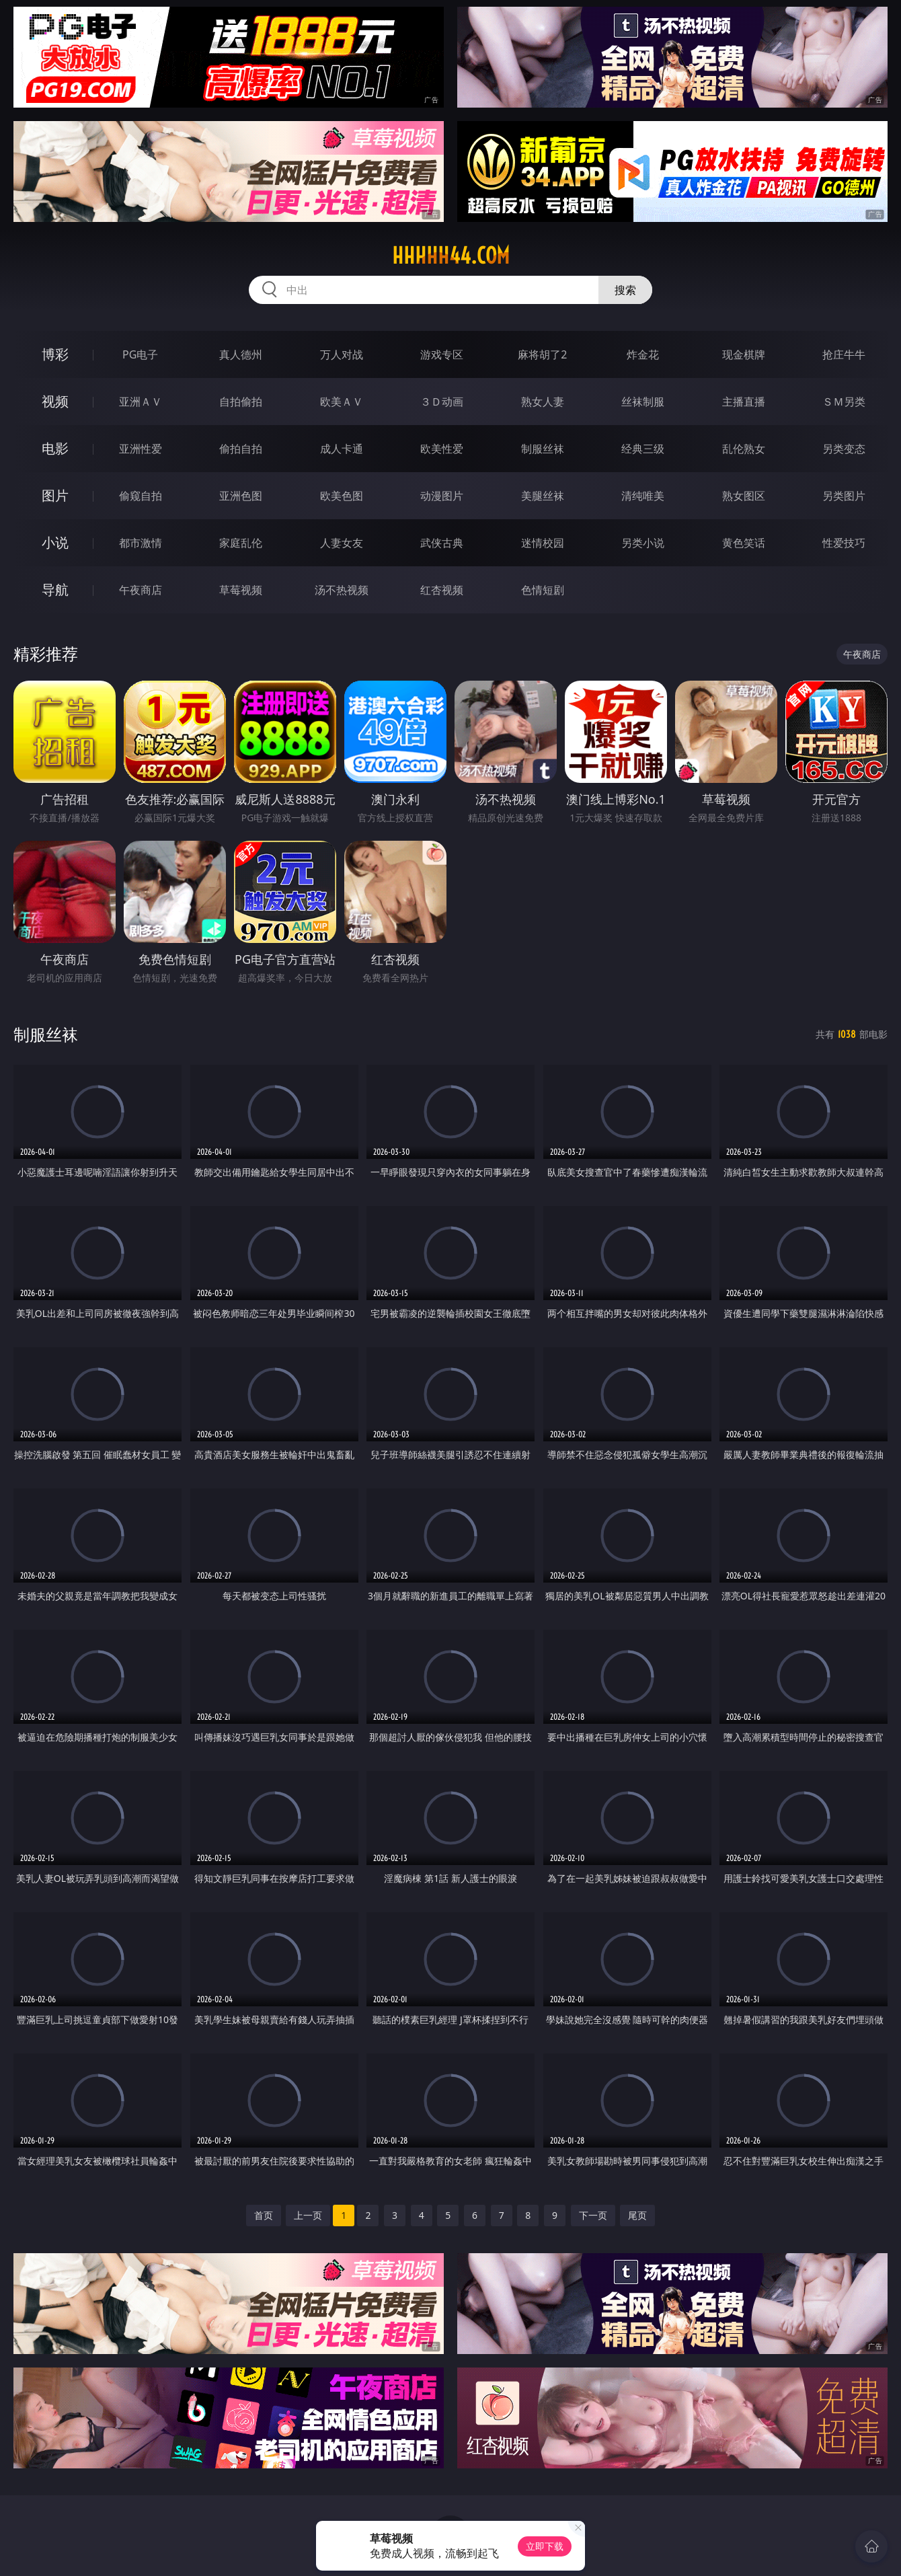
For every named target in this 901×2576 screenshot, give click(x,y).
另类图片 (843, 495)
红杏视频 (441, 589)
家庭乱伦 (240, 542)
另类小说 (642, 542)
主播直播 (743, 401)
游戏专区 (441, 354)
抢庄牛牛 (843, 354)
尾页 (637, 2215)
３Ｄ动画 (441, 401)
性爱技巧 (843, 542)
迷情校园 (542, 542)
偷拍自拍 (240, 448)
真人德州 (240, 354)
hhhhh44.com (451, 255)
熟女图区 (743, 495)
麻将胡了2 (542, 354)
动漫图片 (441, 495)
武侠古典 (441, 542)
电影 (55, 448)
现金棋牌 (743, 354)
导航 (55, 589)
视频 (55, 401)
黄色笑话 (743, 542)
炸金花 (643, 354)
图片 (55, 495)
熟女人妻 (542, 401)
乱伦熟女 (743, 448)
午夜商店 (140, 589)
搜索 (625, 289)
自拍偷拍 (240, 401)
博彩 (55, 354)
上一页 (308, 2215)
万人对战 (341, 354)
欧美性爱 (441, 448)
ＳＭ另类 (843, 401)
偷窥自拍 (140, 495)
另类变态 (843, 448)
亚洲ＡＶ (140, 401)
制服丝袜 (542, 448)
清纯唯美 (642, 495)
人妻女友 (341, 542)
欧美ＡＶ (341, 401)
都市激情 (140, 542)
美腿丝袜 (542, 495)
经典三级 (642, 448)
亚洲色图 (240, 495)
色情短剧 (542, 589)
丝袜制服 (642, 401)
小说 (55, 542)
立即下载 (544, 2546)
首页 (263, 2215)
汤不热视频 (341, 589)
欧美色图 (341, 495)
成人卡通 (341, 448)
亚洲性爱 (140, 448)
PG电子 (140, 354)
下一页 (593, 2215)
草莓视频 (240, 589)
